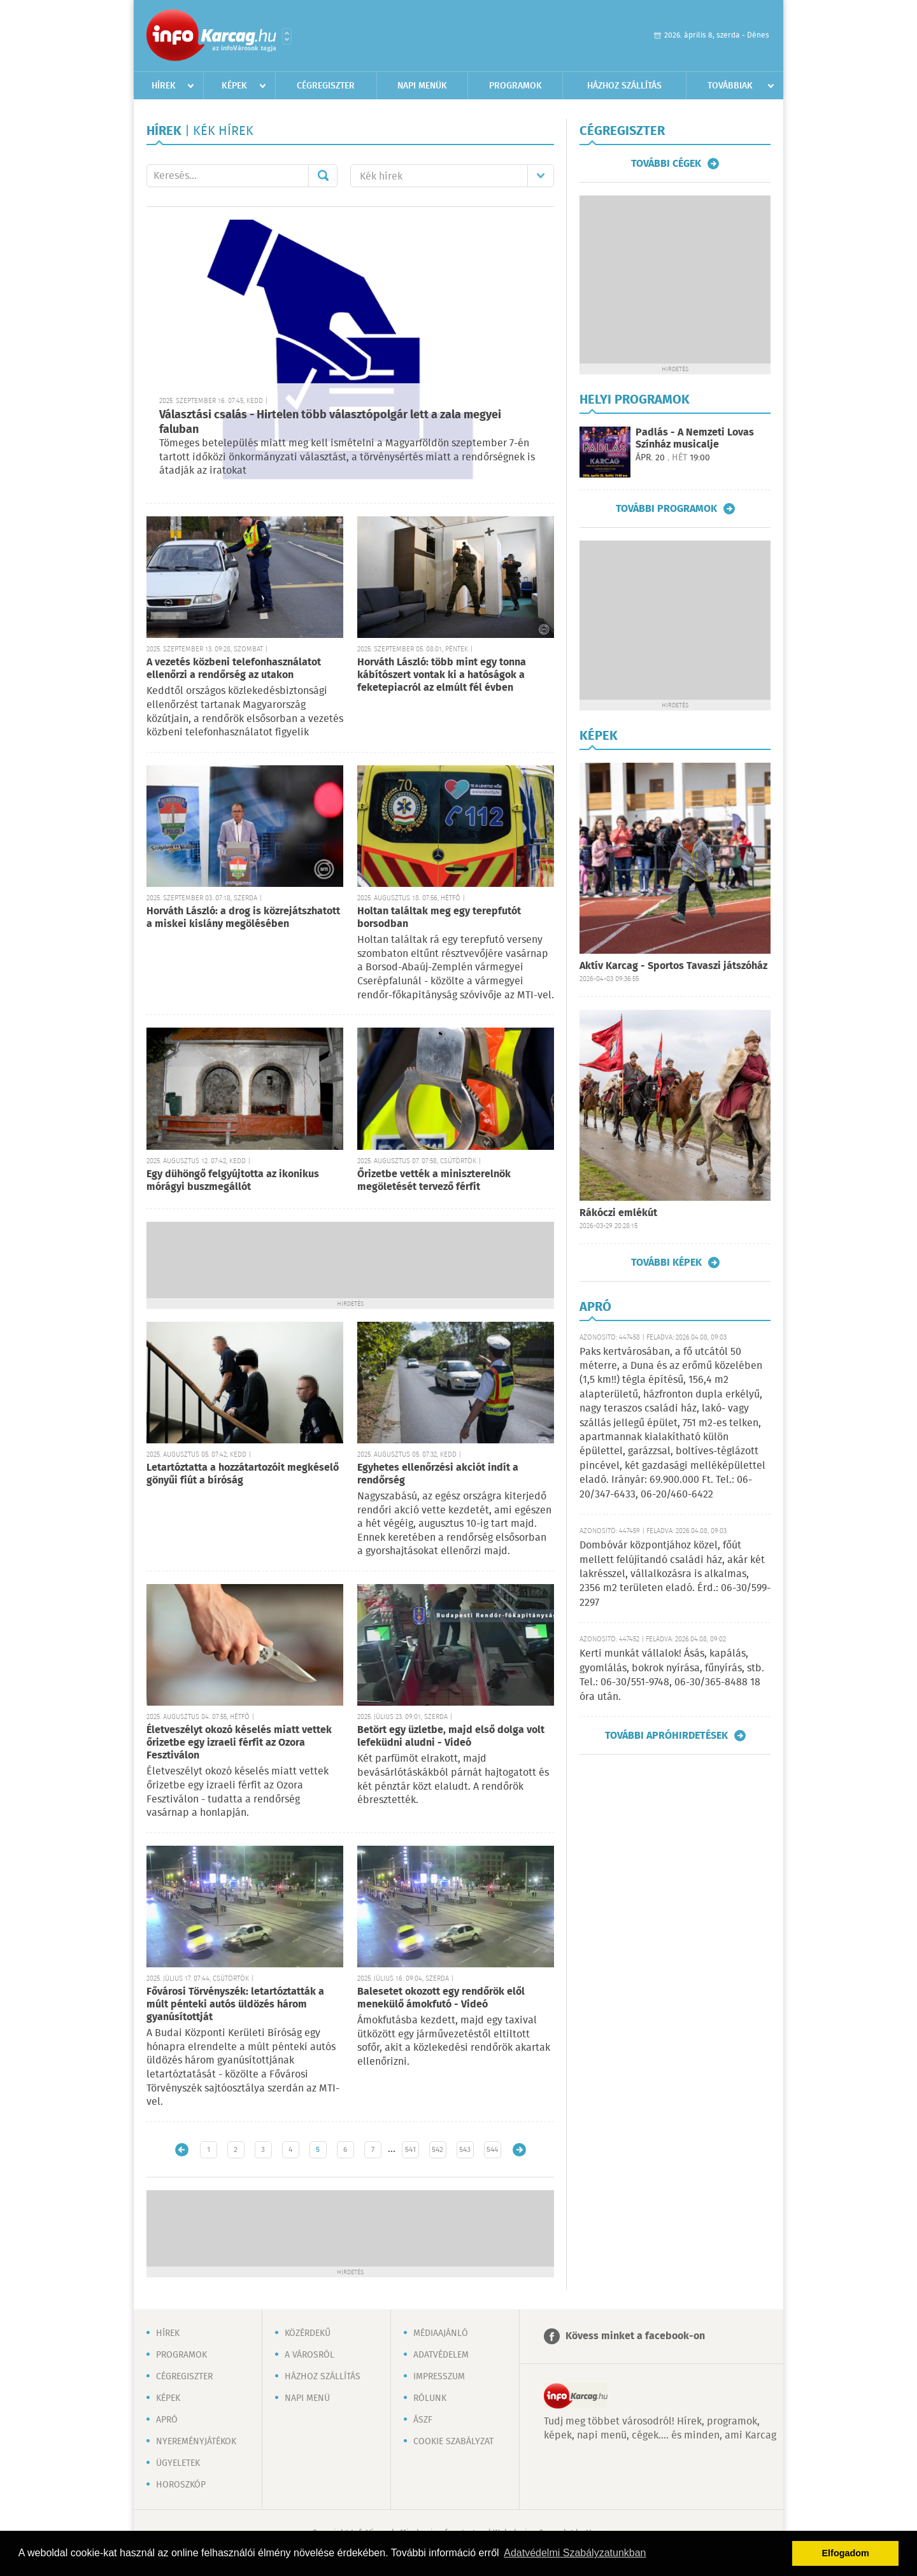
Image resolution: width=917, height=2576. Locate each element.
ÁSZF (422, 2420)
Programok (515, 86)
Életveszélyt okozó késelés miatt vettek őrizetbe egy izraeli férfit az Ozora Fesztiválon (239, 1743)
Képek (234, 86)
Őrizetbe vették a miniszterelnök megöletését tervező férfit (434, 1180)
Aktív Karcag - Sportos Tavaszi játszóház (673, 966)
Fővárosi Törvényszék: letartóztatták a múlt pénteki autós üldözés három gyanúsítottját (235, 2004)
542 (437, 2150)
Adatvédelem (441, 2355)
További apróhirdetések (666, 1735)
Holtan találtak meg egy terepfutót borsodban (439, 917)
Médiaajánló (440, 2333)
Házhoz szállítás (624, 86)
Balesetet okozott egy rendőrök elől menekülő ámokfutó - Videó (441, 1998)
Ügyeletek (178, 2463)
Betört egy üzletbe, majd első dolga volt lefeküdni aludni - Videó (450, 1736)
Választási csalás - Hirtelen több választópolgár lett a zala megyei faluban (330, 422)
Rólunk (429, 2398)
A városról (309, 2355)
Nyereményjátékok (196, 2442)
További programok (666, 508)
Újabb (182, 2150)
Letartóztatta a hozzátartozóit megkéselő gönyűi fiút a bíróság (242, 1474)
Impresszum (439, 2377)
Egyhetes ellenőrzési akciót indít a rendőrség (437, 1474)
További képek (666, 1262)
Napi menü (307, 2398)
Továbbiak (730, 86)
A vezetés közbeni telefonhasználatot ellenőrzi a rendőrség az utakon (233, 669)
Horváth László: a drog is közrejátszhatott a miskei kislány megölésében (243, 917)
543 (465, 2150)
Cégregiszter (326, 86)
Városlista (287, 36)
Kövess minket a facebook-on (635, 2336)
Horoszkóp (181, 2485)
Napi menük (422, 86)
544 (492, 2150)
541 (410, 2150)
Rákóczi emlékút (618, 1213)
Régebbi (519, 2150)
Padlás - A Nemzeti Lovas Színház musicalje (695, 439)
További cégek (666, 163)
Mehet (323, 175)
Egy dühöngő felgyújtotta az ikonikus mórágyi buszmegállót (232, 1180)
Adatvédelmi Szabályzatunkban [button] (575, 2552)
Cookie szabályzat (453, 2442)
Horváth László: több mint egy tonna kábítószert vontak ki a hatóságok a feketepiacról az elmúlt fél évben (441, 675)
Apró (167, 2420)
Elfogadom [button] (845, 2553)
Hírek (164, 86)
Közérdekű (308, 2333)
